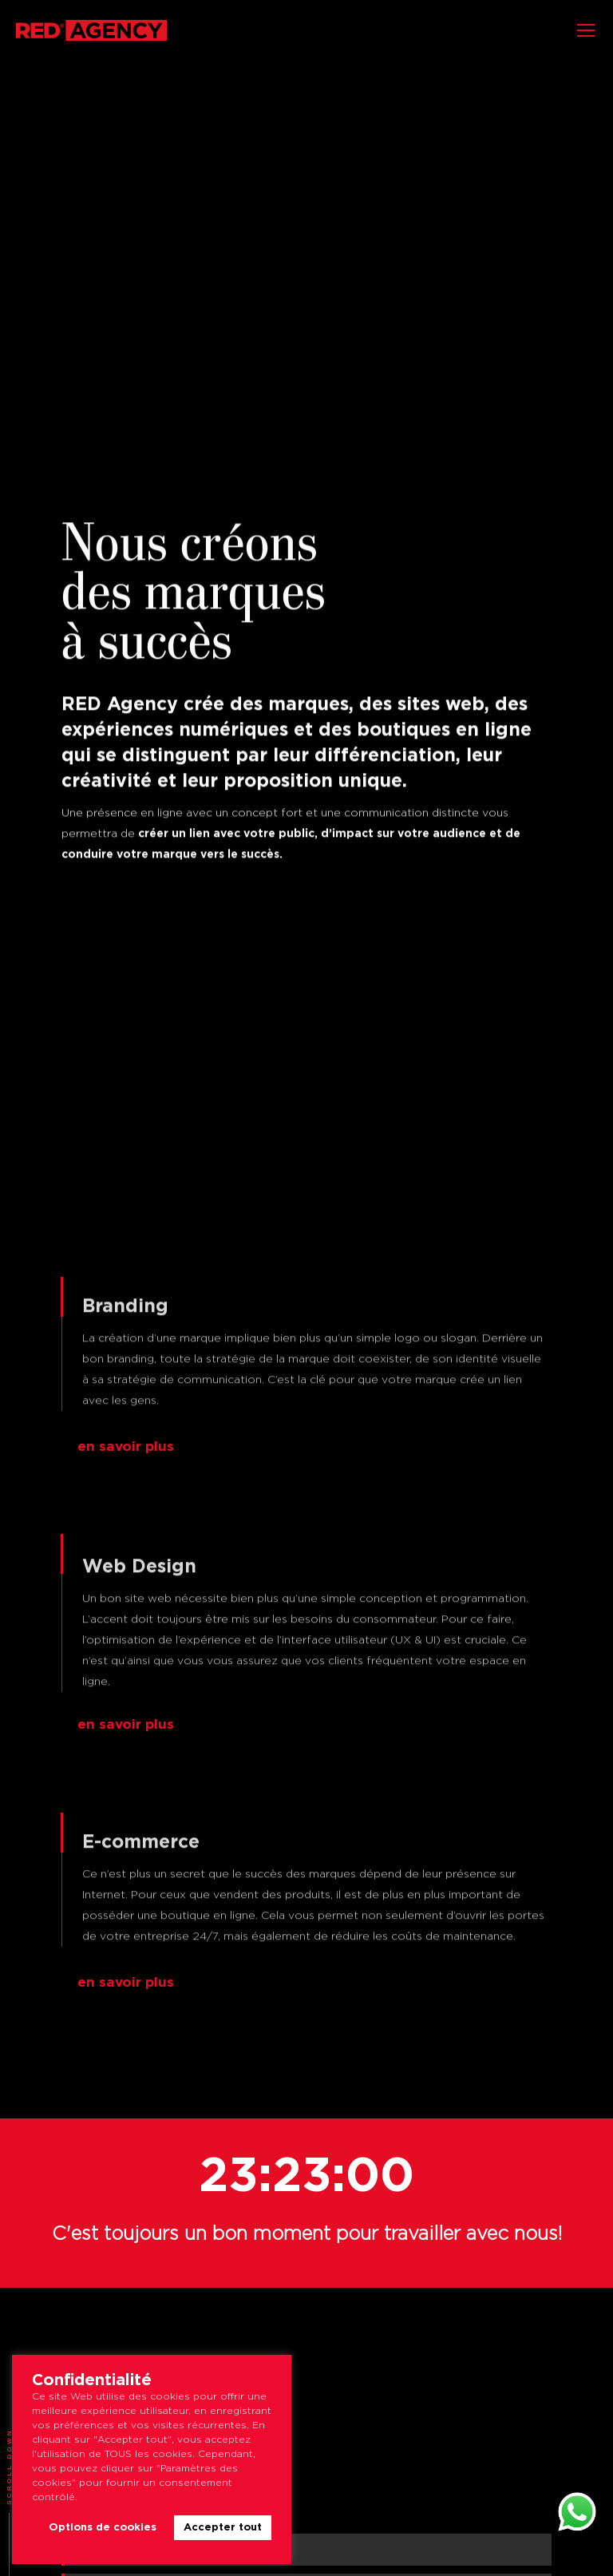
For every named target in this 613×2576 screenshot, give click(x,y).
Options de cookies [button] (102, 2527)
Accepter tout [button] (223, 2527)
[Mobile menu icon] (586, 30)
